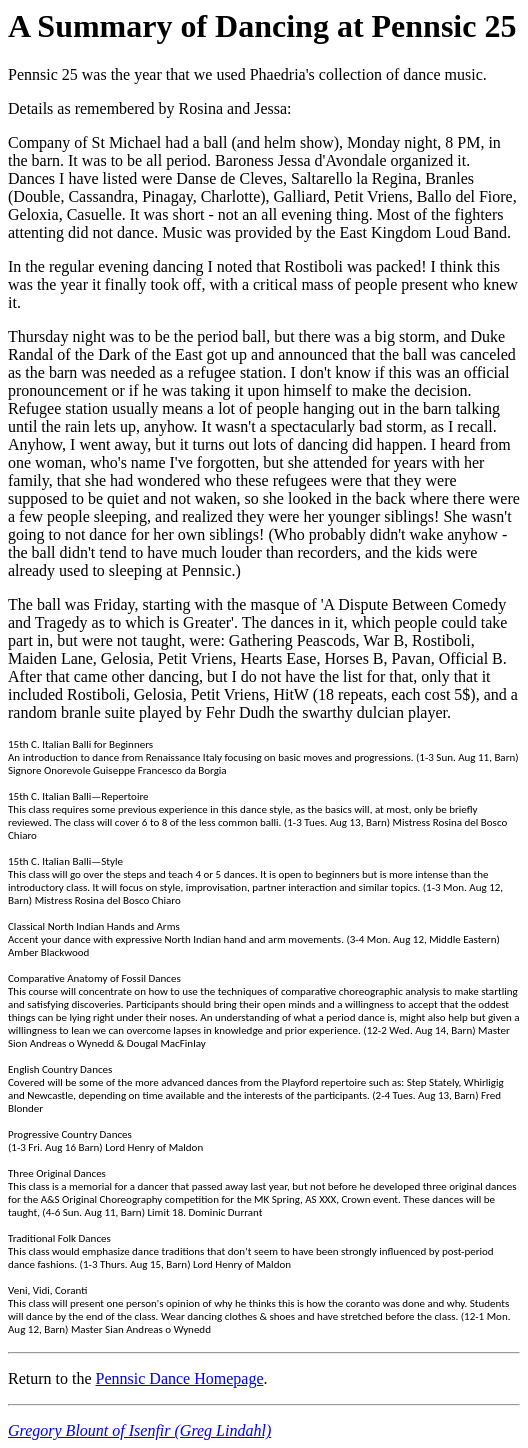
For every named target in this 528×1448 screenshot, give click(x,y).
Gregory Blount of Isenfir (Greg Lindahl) (139, 1430)
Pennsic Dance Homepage (180, 1378)
